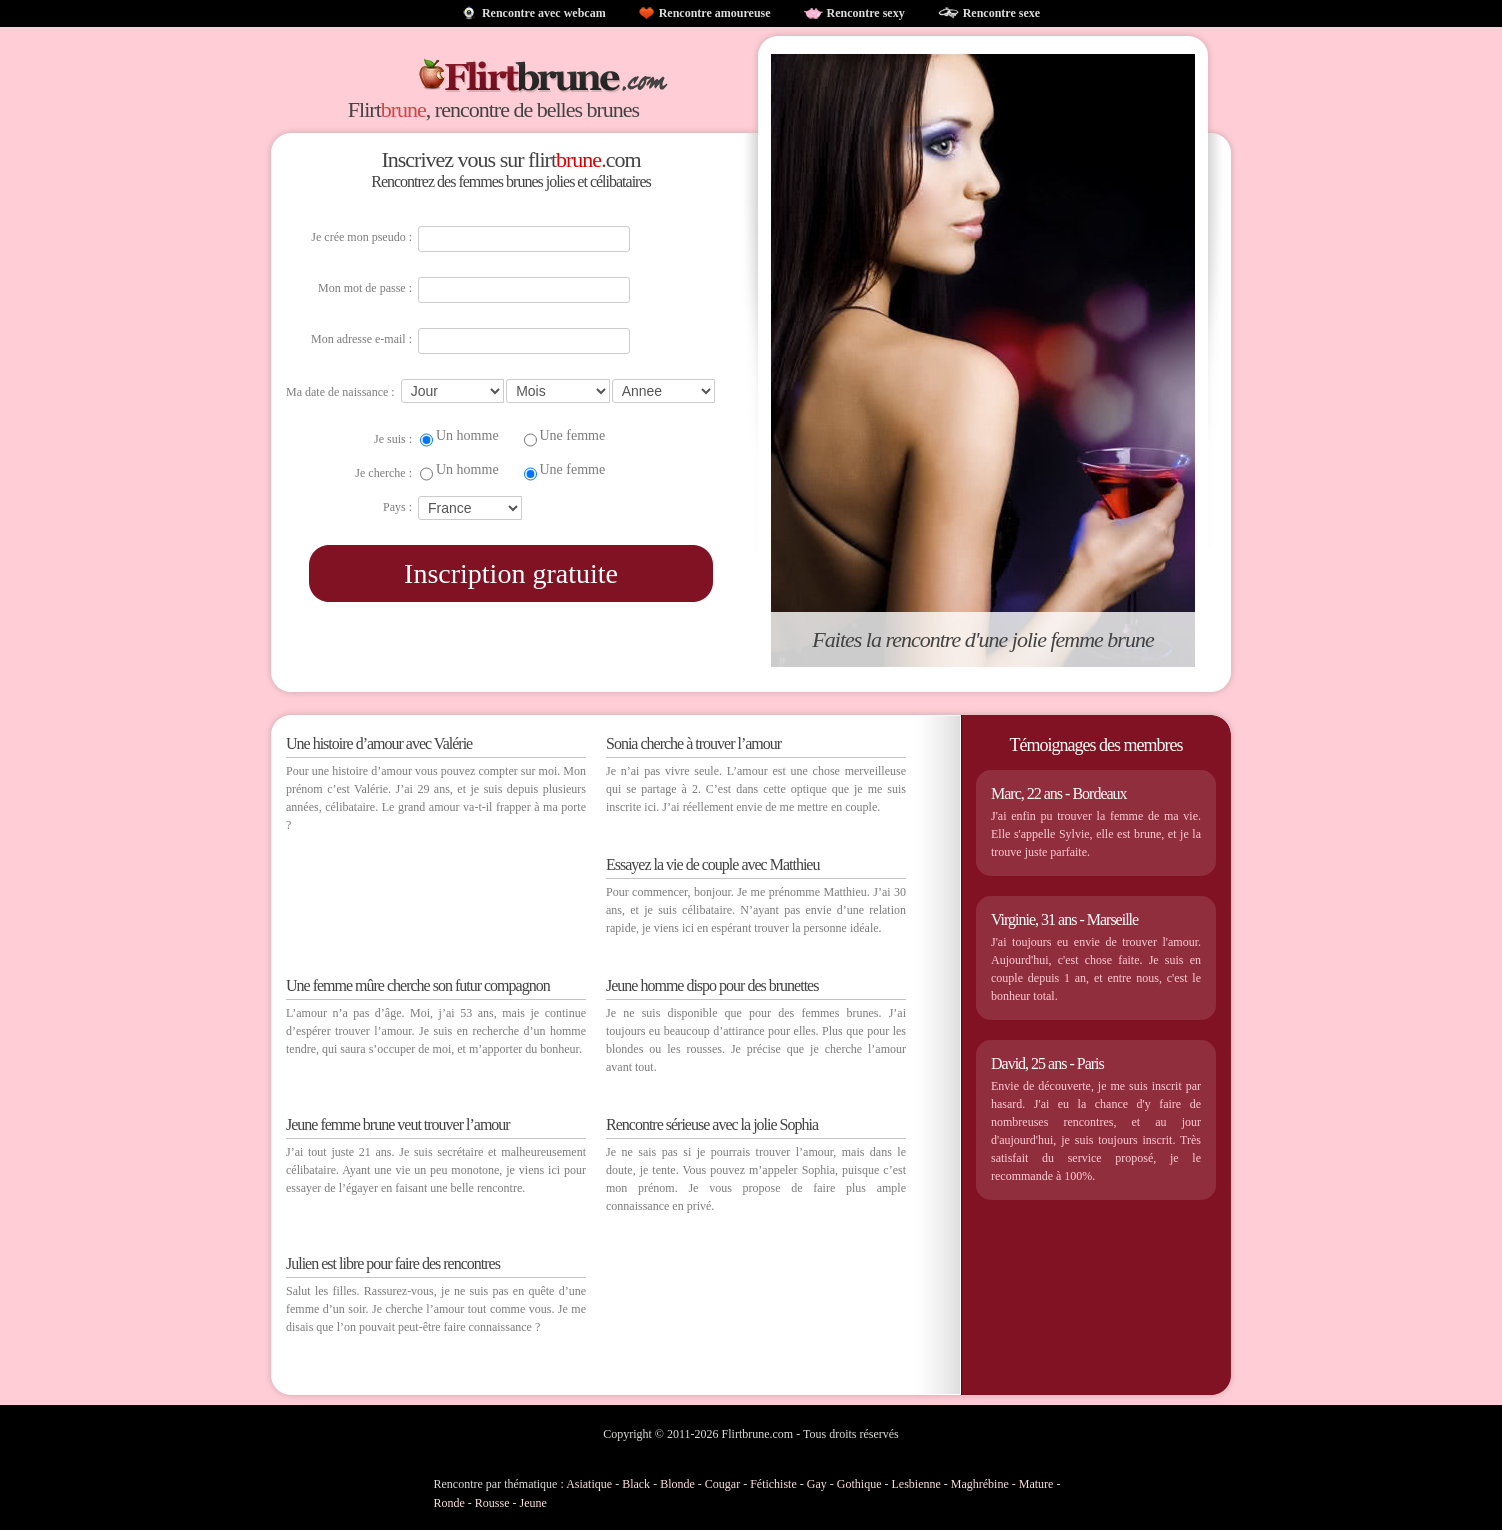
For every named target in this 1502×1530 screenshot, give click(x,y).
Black (636, 1484)
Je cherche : (383, 473)
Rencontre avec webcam (544, 13)
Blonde (677, 1484)
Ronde (449, 1503)
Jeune (533, 1503)
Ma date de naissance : (340, 392)
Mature (1036, 1484)
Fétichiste (773, 1484)
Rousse (492, 1503)
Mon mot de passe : (365, 288)
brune (403, 109)
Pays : (397, 507)
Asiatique (589, 1484)
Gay (817, 1484)
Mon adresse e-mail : (361, 339)
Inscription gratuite (511, 573)
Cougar (722, 1484)
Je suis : (393, 439)
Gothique (859, 1484)
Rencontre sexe (1001, 13)
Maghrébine (980, 1484)
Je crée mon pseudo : (361, 237)
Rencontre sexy (866, 13)
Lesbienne (915, 1484)
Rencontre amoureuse (715, 13)
